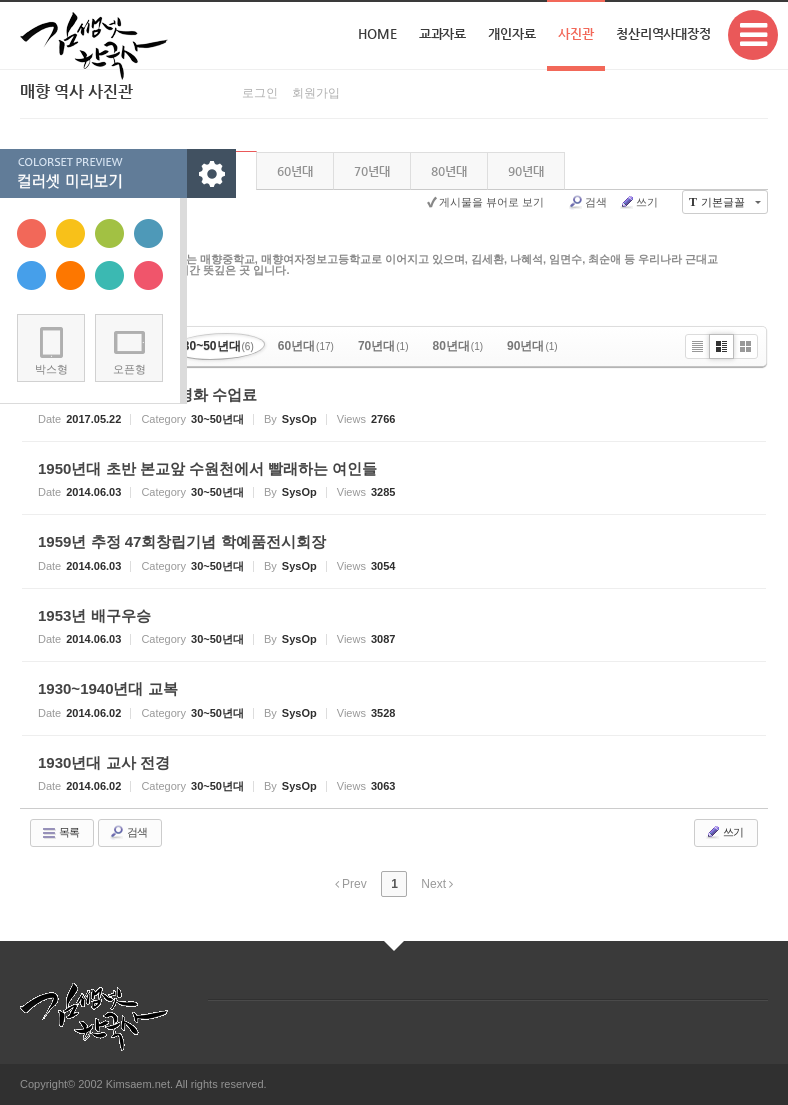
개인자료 (512, 33)
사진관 (576, 33)
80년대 (449, 171)
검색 (587, 202)
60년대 (295, 171)
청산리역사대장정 (663, 33)
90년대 (526, 171)
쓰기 (638, 202)
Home (377, 33)
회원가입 (316, 93)
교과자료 (443, 33)
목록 (60, 833)
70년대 (372, 171)
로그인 (260, 93)
